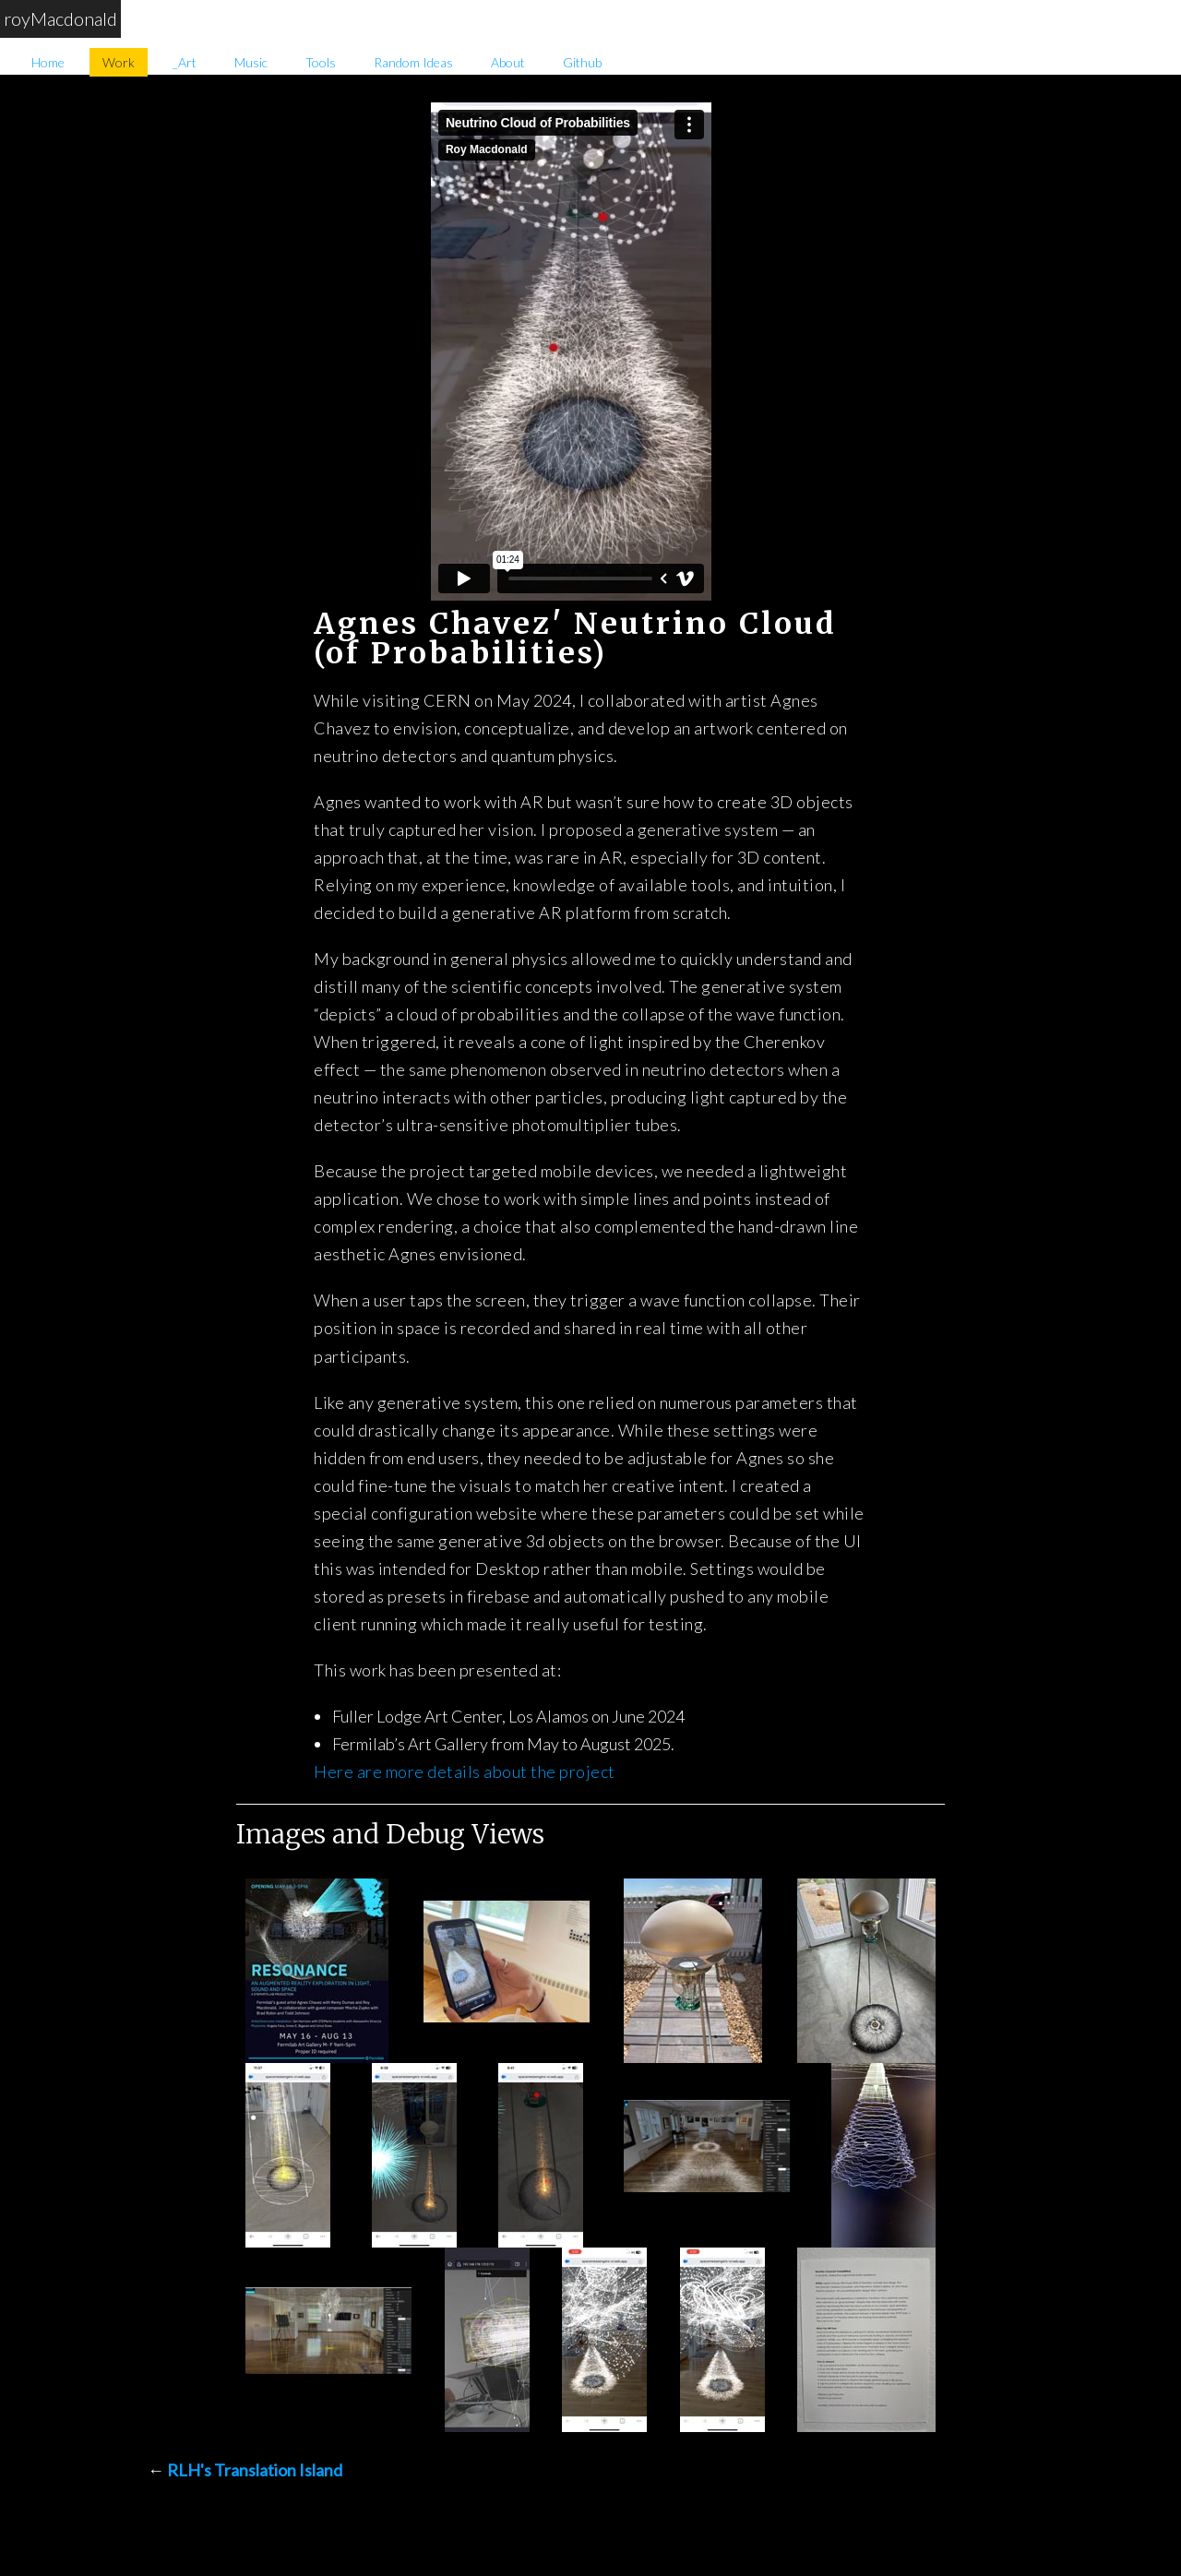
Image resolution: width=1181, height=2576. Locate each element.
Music (251, 62)
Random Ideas (413, 62)
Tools (320, 62)
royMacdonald (60, 18)
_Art (185, 62)
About (508, 62)
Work (118, 62)
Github (582, 62)
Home (48, 62)
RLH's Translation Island (254, 2470)
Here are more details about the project (464, 1771)
